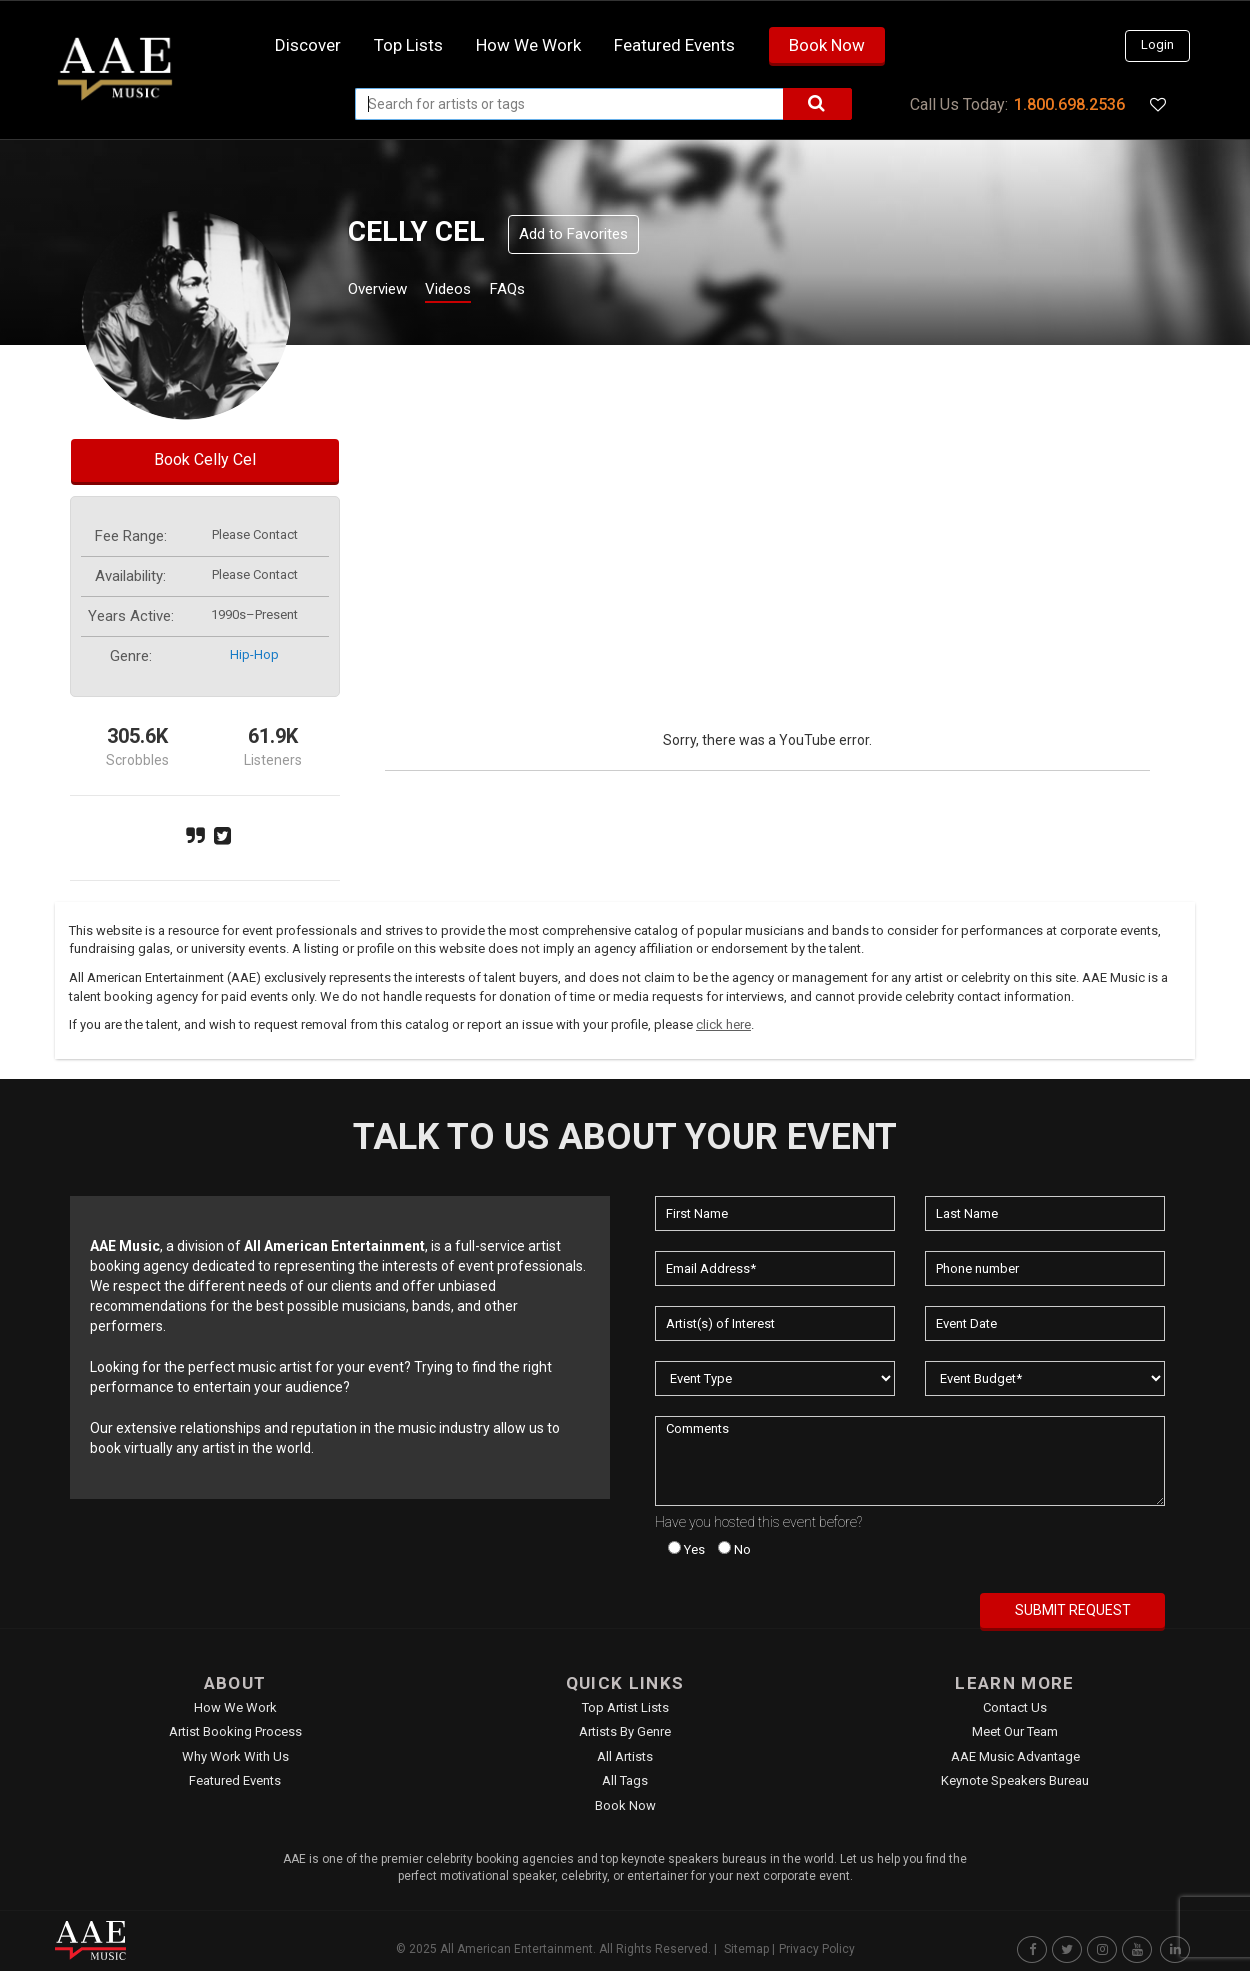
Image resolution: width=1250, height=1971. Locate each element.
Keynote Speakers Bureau (1015, 1780)
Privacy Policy (817, 1949)
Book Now (827, 45)
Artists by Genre (625, 1731)
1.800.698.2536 (1069, 104)
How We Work (235, 1707)
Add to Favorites (573, 234)
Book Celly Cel (205, 459)
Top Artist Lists (625, 1707)
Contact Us (1015, 1707)
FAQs (543, 291)
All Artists (625, 1756)
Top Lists (408, 45)
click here (723, 1024)
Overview (385, 291)
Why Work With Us (235, 1756)
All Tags (625, 1780)
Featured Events (674, 45)
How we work (528, 45)
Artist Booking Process (235, 1731)
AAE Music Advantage (1015, 1756)
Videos (472, 291)
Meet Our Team (1015, 1731)
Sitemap (746, 1949)
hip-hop (254, 654)
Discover (308, 45)
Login (1157, 44)
